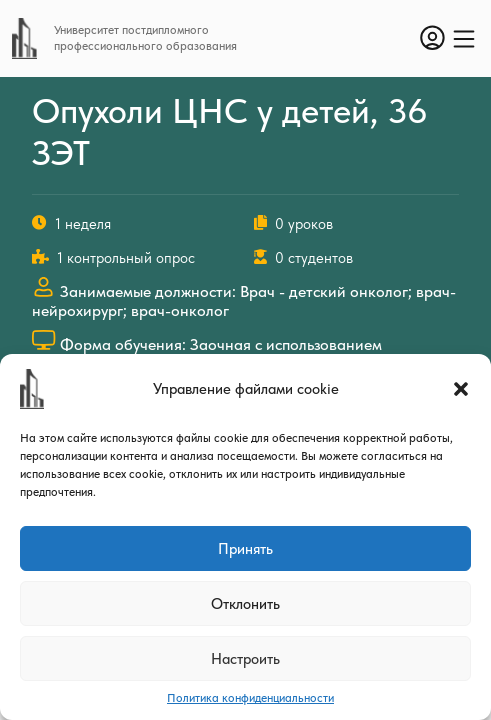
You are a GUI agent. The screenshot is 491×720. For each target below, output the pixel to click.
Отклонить (245, 604)
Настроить (245, 659)
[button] (461, 389)
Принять (245, 549)
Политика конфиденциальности (250, 698)
